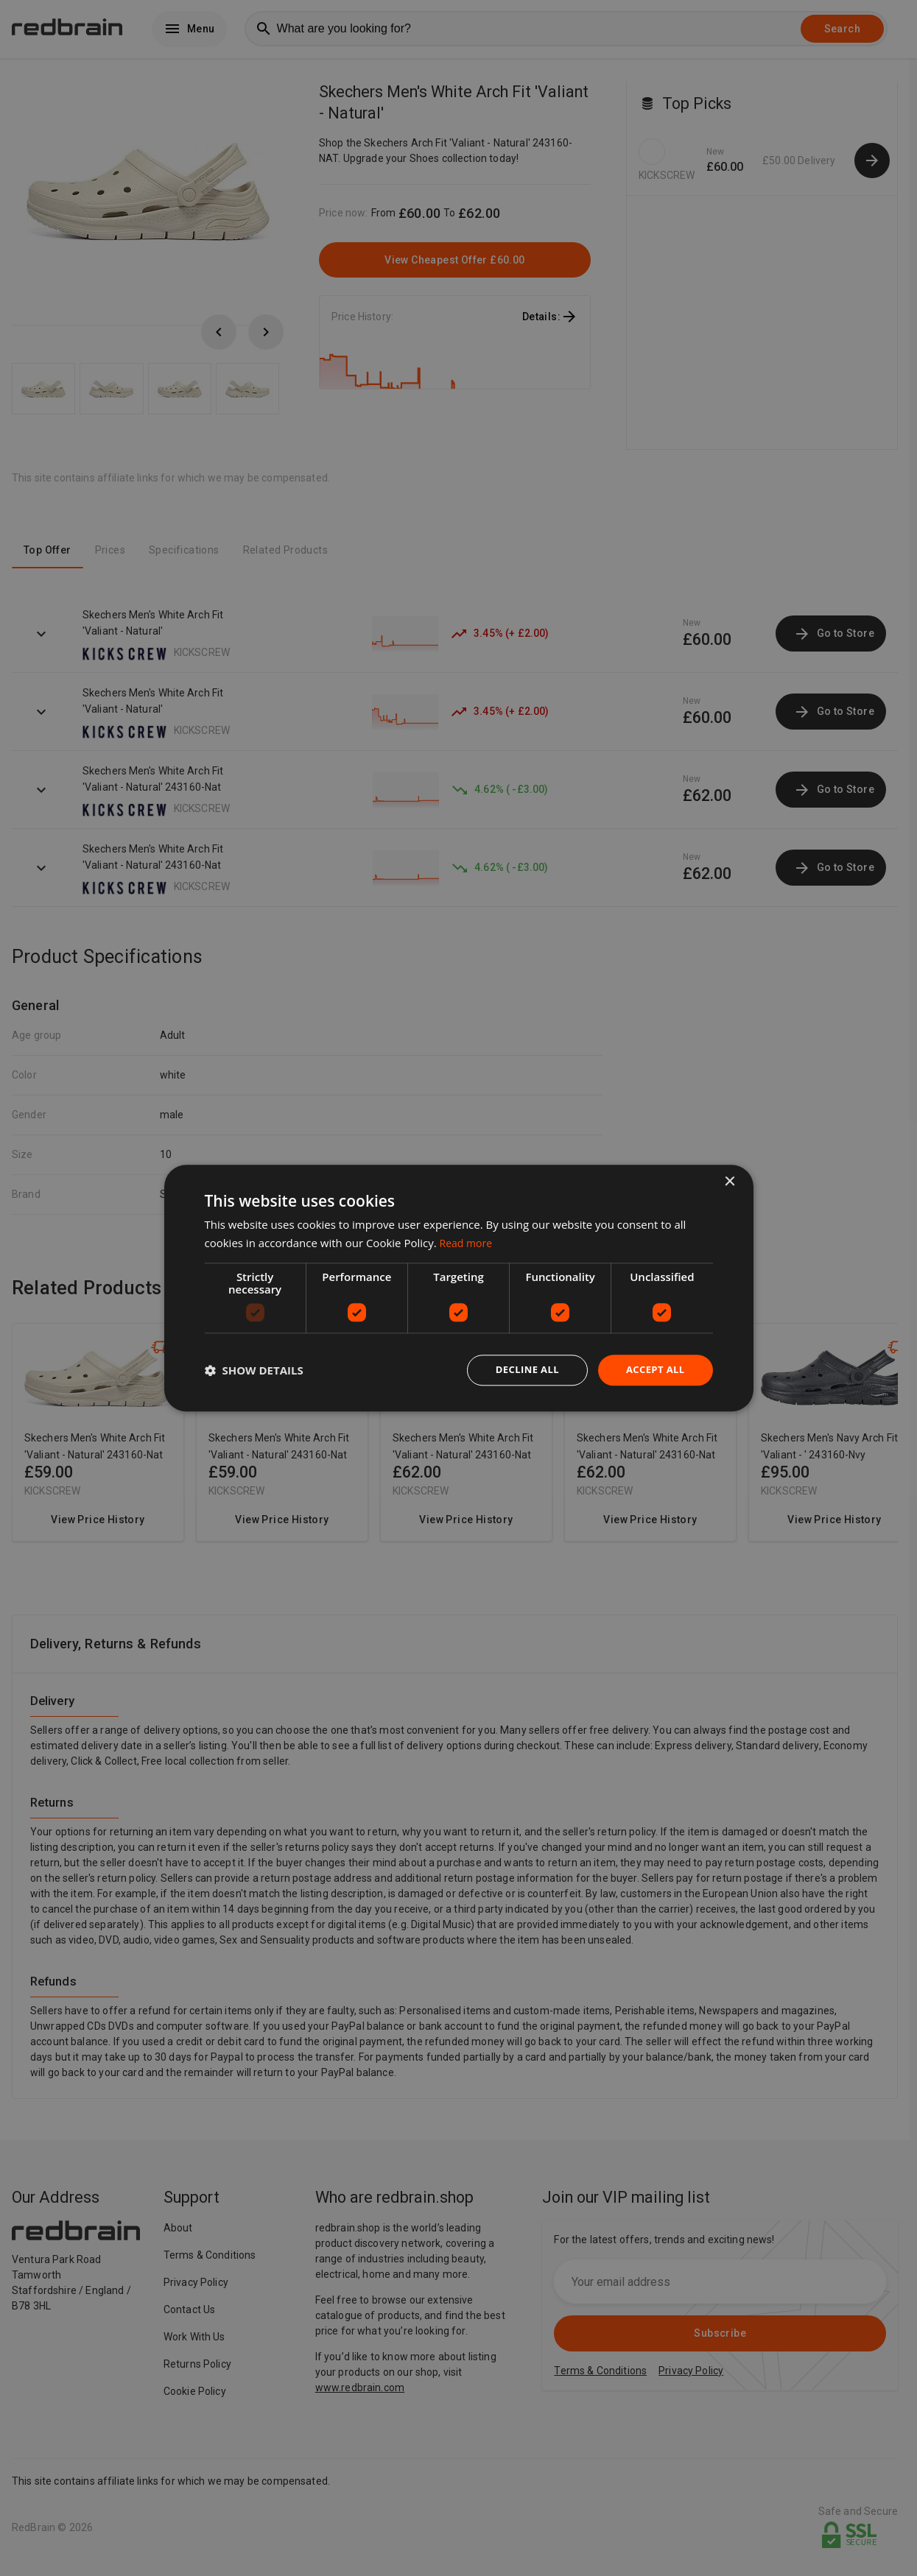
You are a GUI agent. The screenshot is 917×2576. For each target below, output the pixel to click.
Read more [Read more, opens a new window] (468, 1241)
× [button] (729, 1180)
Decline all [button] (521, 1370)
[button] (254, 1370)
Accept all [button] (653, 1370)
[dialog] (458, 1288)
